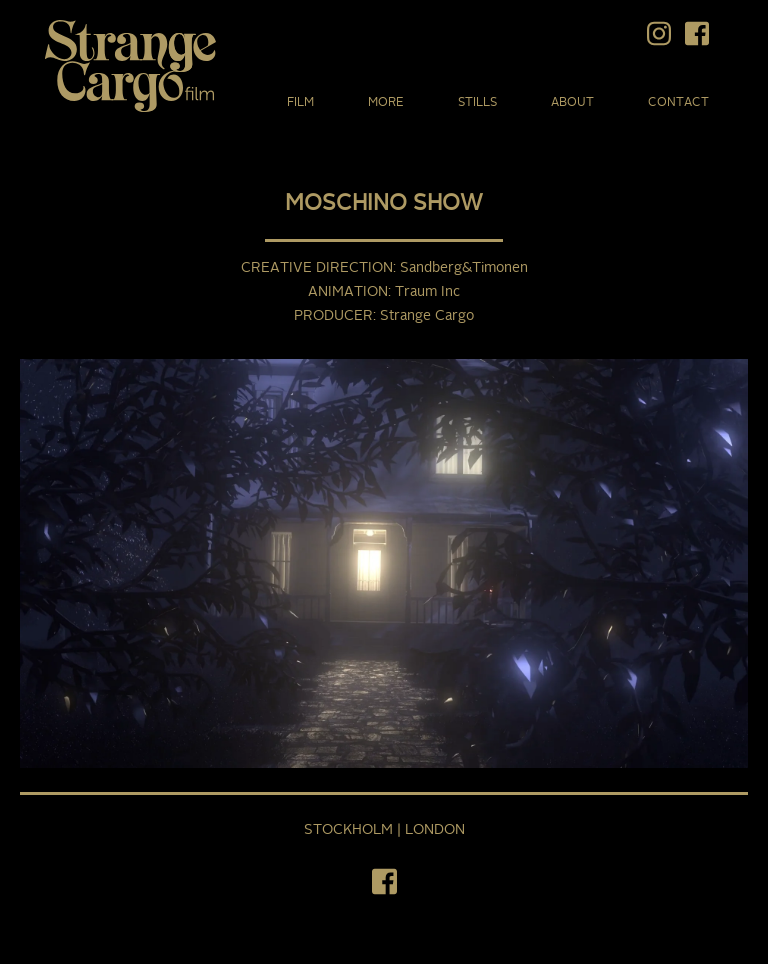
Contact (678, 103)
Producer (333, 316)
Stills (477, 103)
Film (300, 103)
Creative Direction (317, 268)
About (572, 103)
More (386, 103)
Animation (348, 292)
